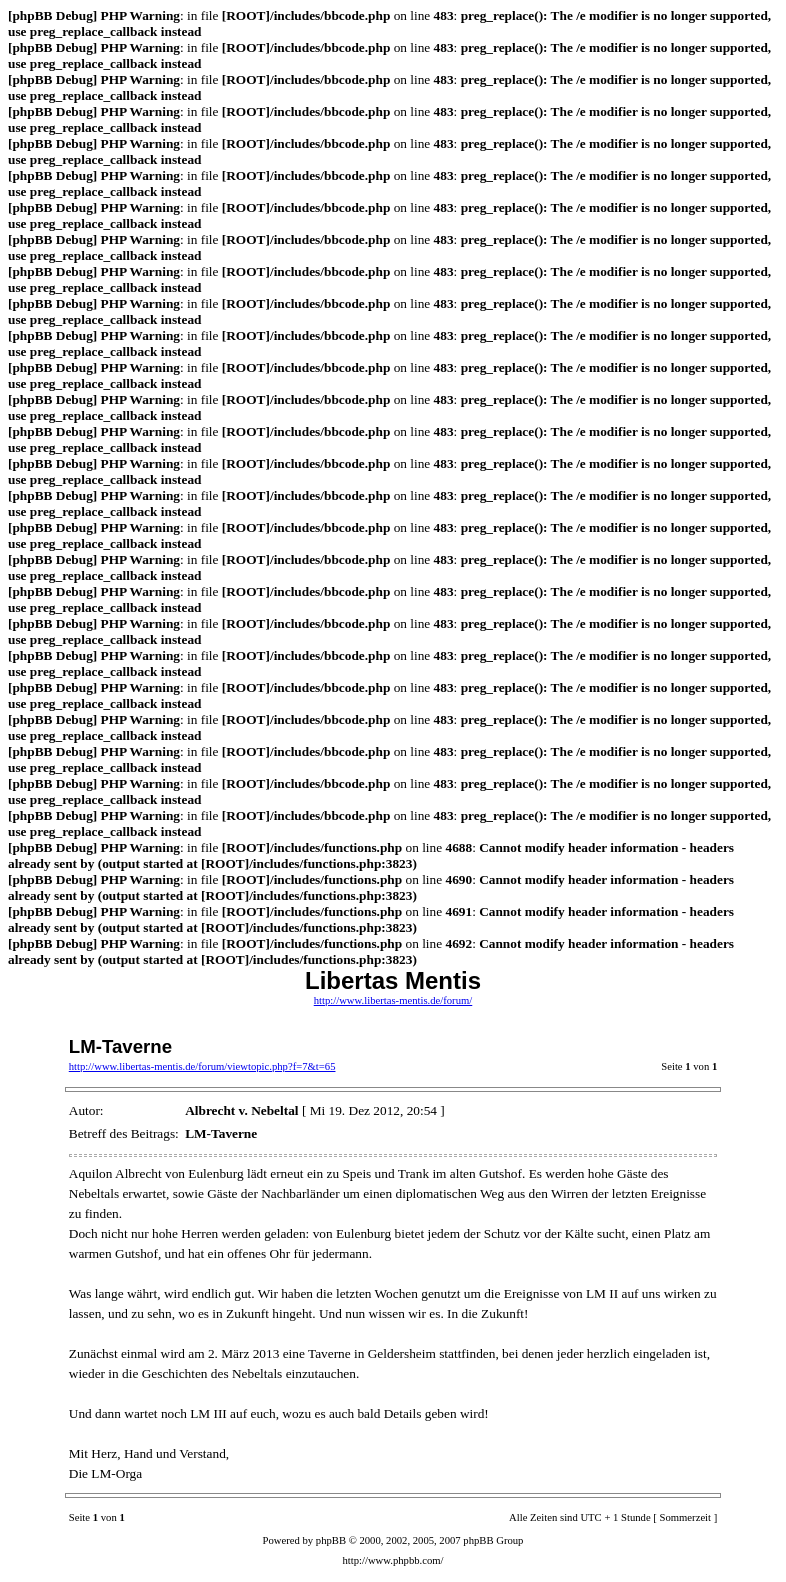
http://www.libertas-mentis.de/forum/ (393, 1000)
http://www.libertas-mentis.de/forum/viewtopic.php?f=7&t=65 (202, 1066)
